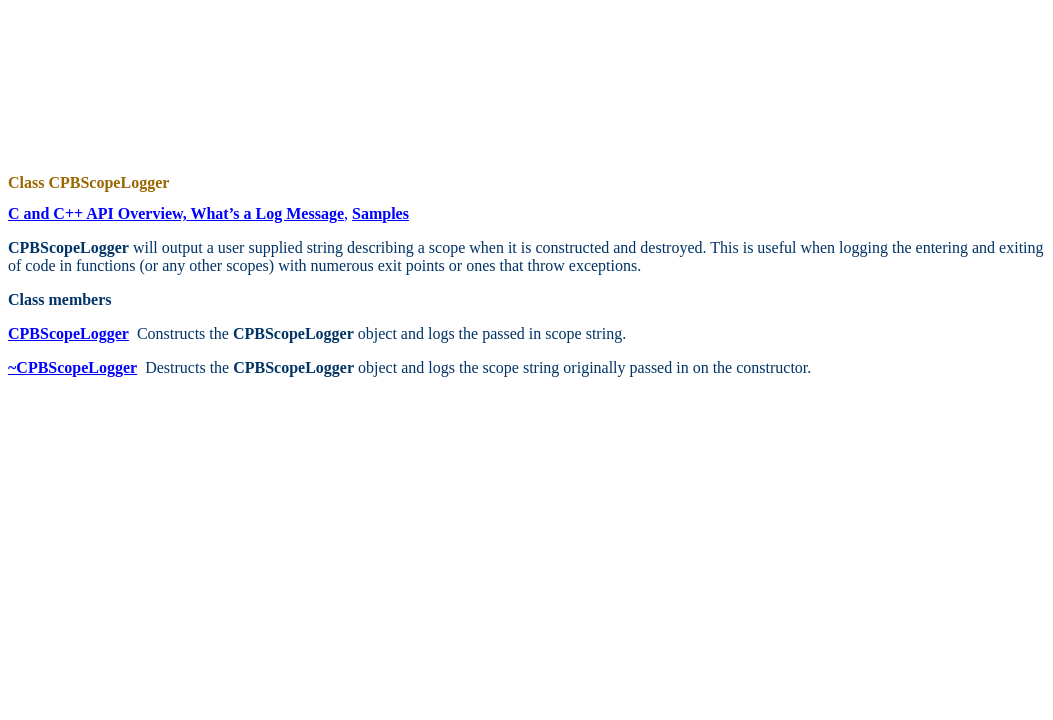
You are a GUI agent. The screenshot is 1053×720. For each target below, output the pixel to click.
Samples (380, 213)
